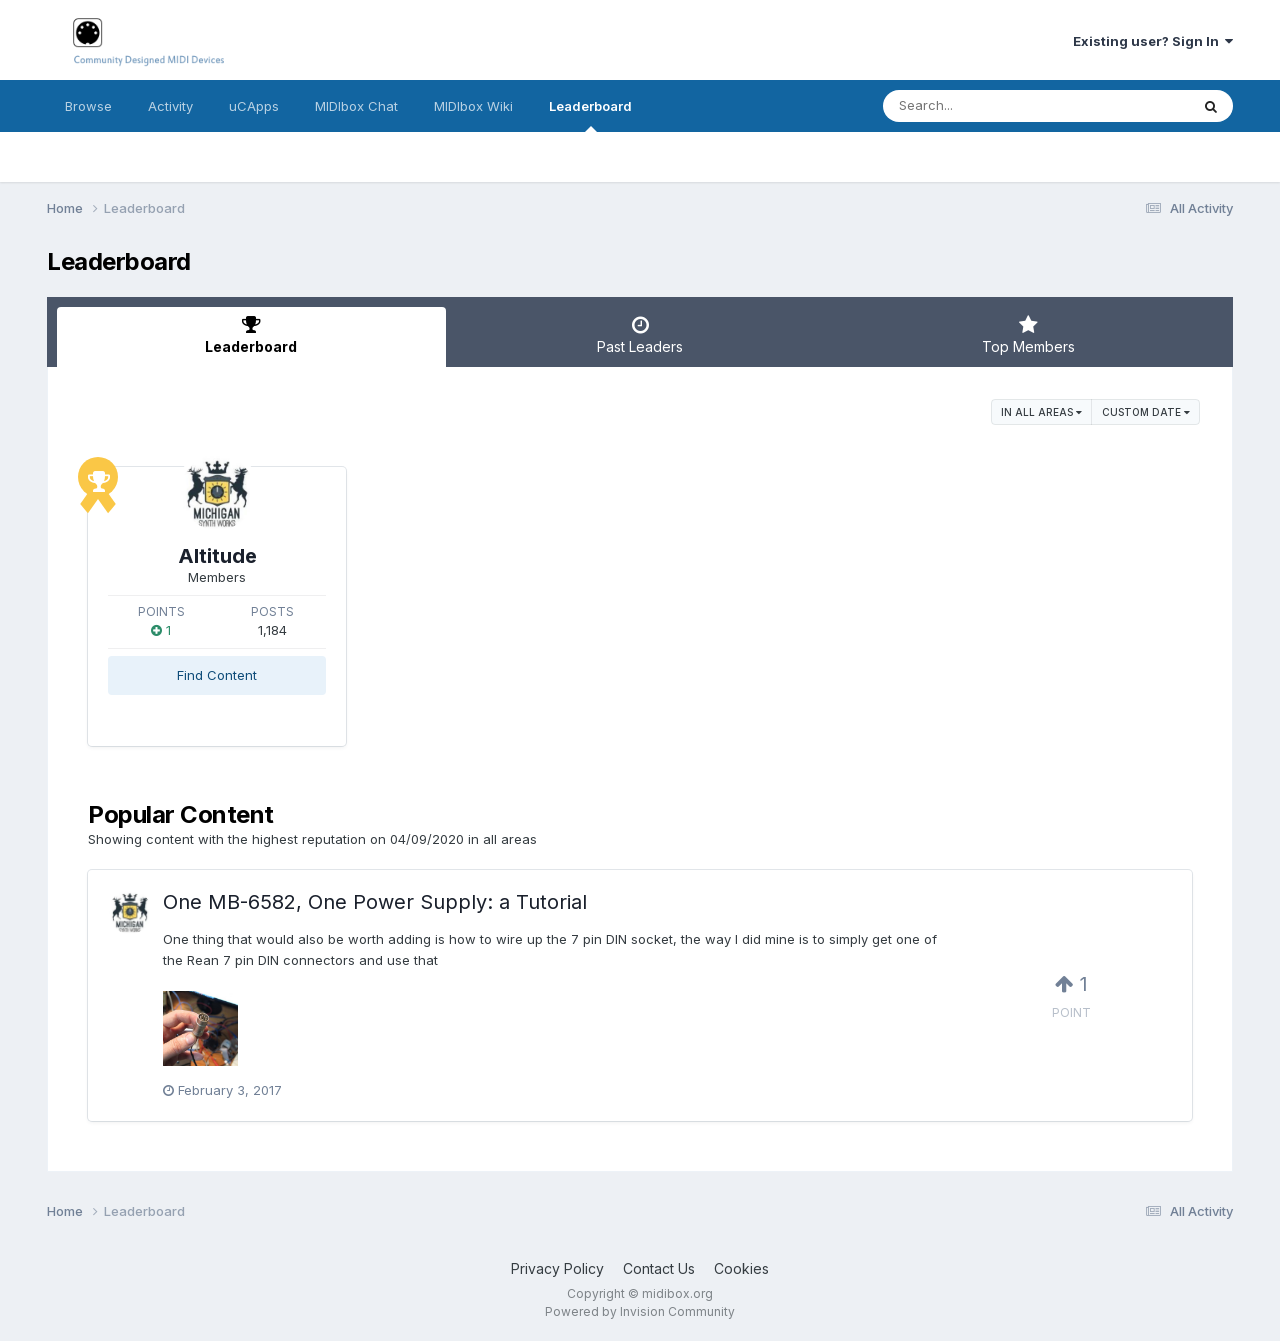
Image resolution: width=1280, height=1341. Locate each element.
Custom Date (1146, 412)
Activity (170, 106)
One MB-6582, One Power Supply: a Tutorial (375, 902)
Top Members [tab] (1028, 335)
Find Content (217, 675)
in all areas (1041, 412)
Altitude (217, 556)
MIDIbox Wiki (473, 106)
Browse (88, 106)
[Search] (981, 106)
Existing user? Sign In (1153, 41)
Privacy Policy (557, 1268)
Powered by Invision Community (640, 1311)
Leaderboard (590, 115)
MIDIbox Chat (356, 106)
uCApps (254, 106)
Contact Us (659, 1268)
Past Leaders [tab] (640, 335)
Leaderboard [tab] (251, 335)
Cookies (741, 1268)
